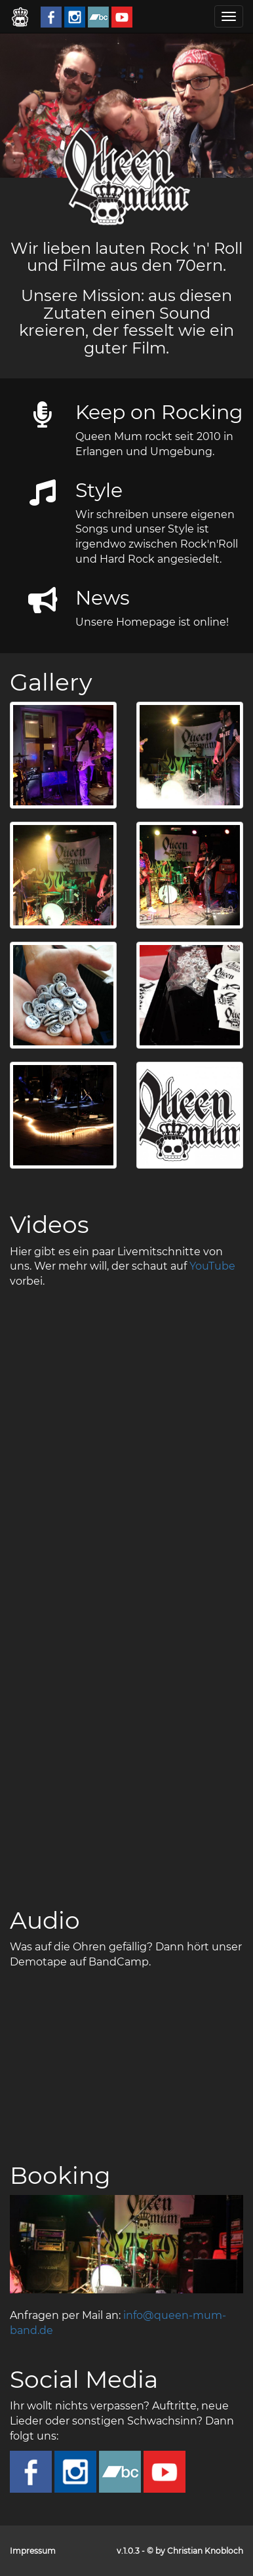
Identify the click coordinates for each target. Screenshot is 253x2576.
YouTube (212, 1266)
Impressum (33, 2551)
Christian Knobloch (205, 2551)
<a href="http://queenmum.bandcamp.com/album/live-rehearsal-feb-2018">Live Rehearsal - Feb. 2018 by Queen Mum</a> (126, 2056)
